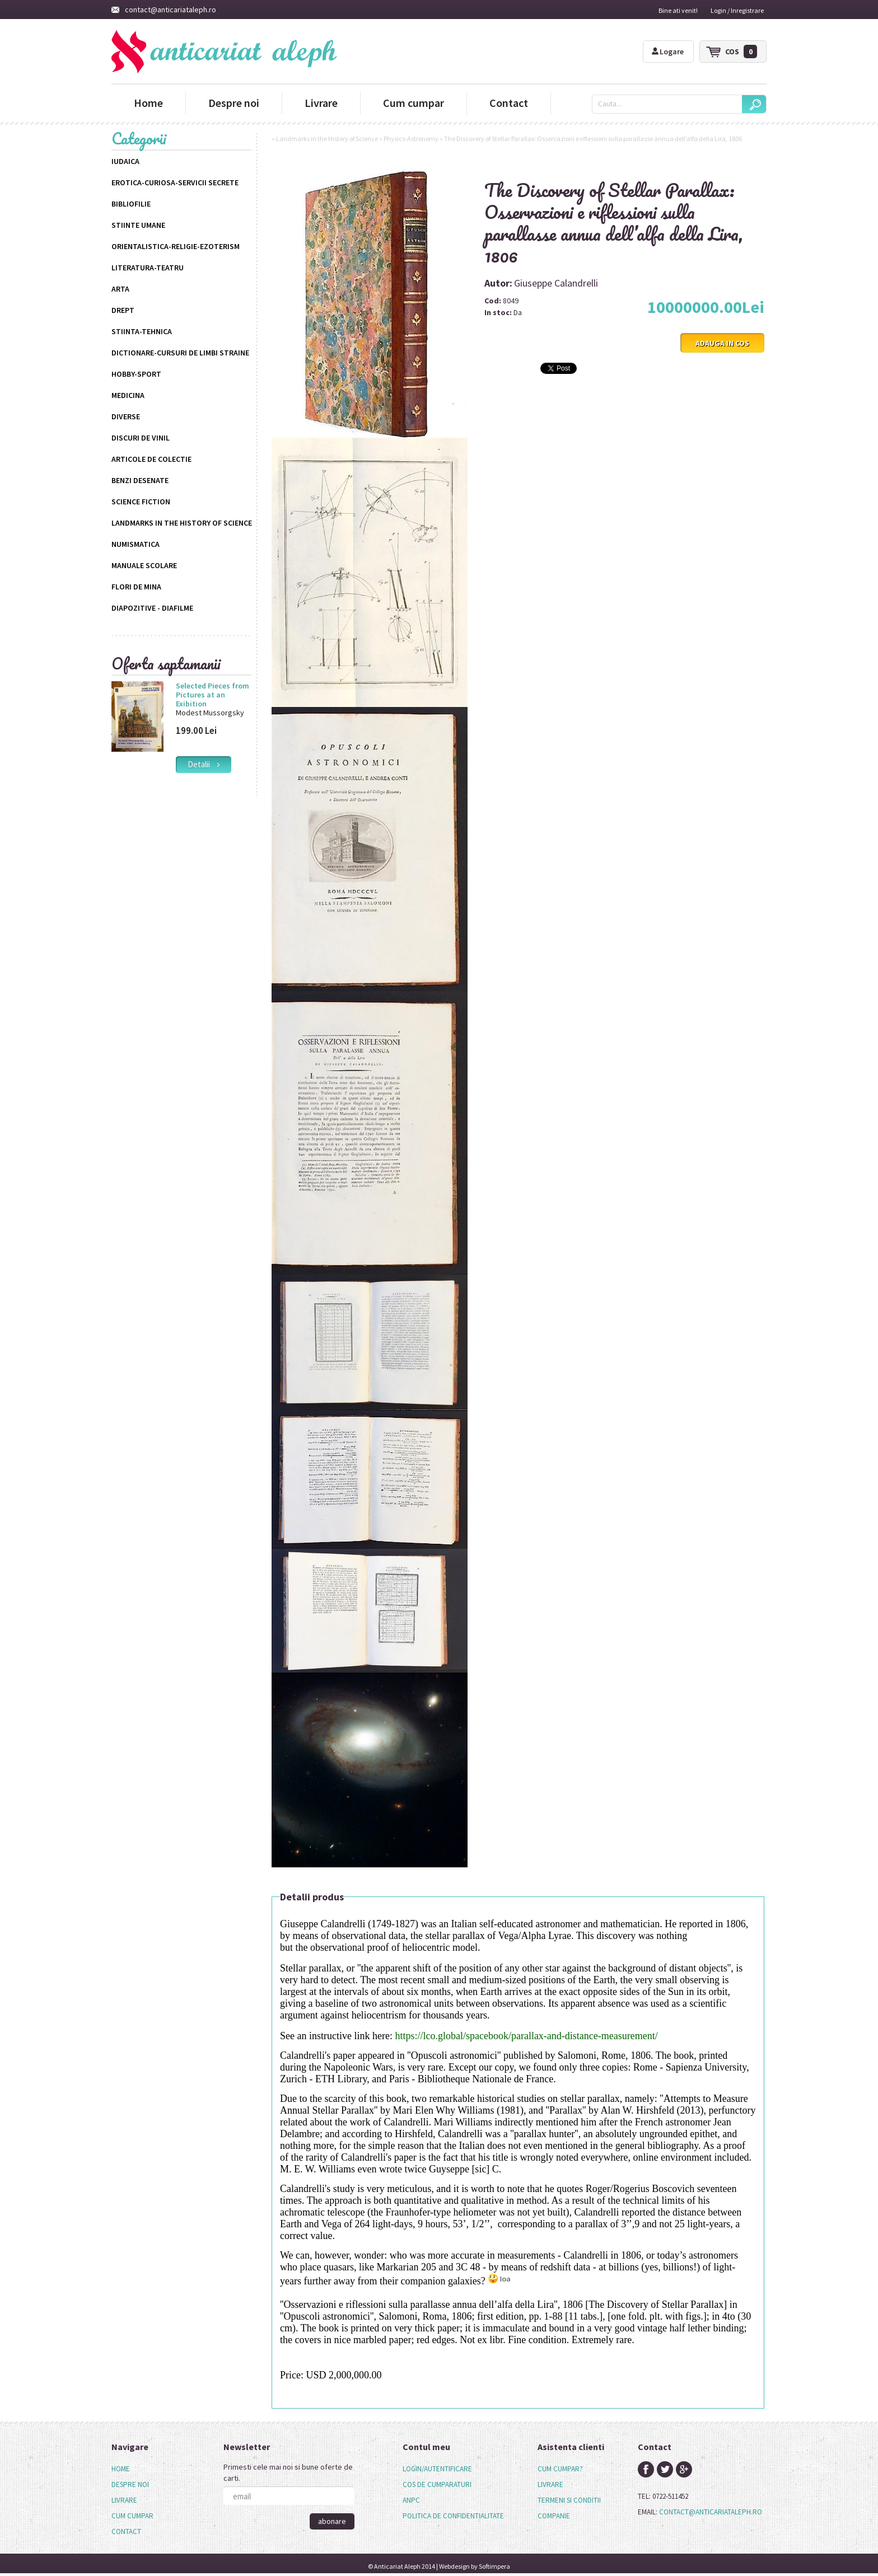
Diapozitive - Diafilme (152, 608)
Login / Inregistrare (737, 10)
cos (741, 51)
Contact (508, 103)
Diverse (125, 416)
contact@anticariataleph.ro (163, 9)
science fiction (140, 502)
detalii (204, 764)
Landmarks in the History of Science (181, 523)
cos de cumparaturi (437, 2484)
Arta (120, 289)
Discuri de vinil (140, 438)
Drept (122, 310)
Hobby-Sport (136, 374)
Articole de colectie (151, 459)
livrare (550, 2484)
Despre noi (233, 103)
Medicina (127, 395)
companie (554, 2516)
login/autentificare (437, 2469)
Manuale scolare (144, 565)
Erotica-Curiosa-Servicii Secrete (175, 182)
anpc (411, 2500)
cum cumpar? (560, 2469)
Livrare (321, 103)
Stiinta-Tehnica (141, 331)
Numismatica (135, 544)
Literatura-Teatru (147, 268)
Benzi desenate (140, 480)
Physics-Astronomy (411, 138)
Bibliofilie (131, 204)
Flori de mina (136, 587)
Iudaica (125, 161)
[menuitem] (132, 2469)
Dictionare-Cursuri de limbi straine (180, 353)
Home (148, 103)
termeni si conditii (569, 2500)
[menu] (132, 2500)
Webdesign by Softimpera (474, 2566)
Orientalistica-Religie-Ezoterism (175, 246)
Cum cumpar (413, 103)
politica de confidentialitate (453, 2516)
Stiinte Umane (138, 225)
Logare (668, 51)
